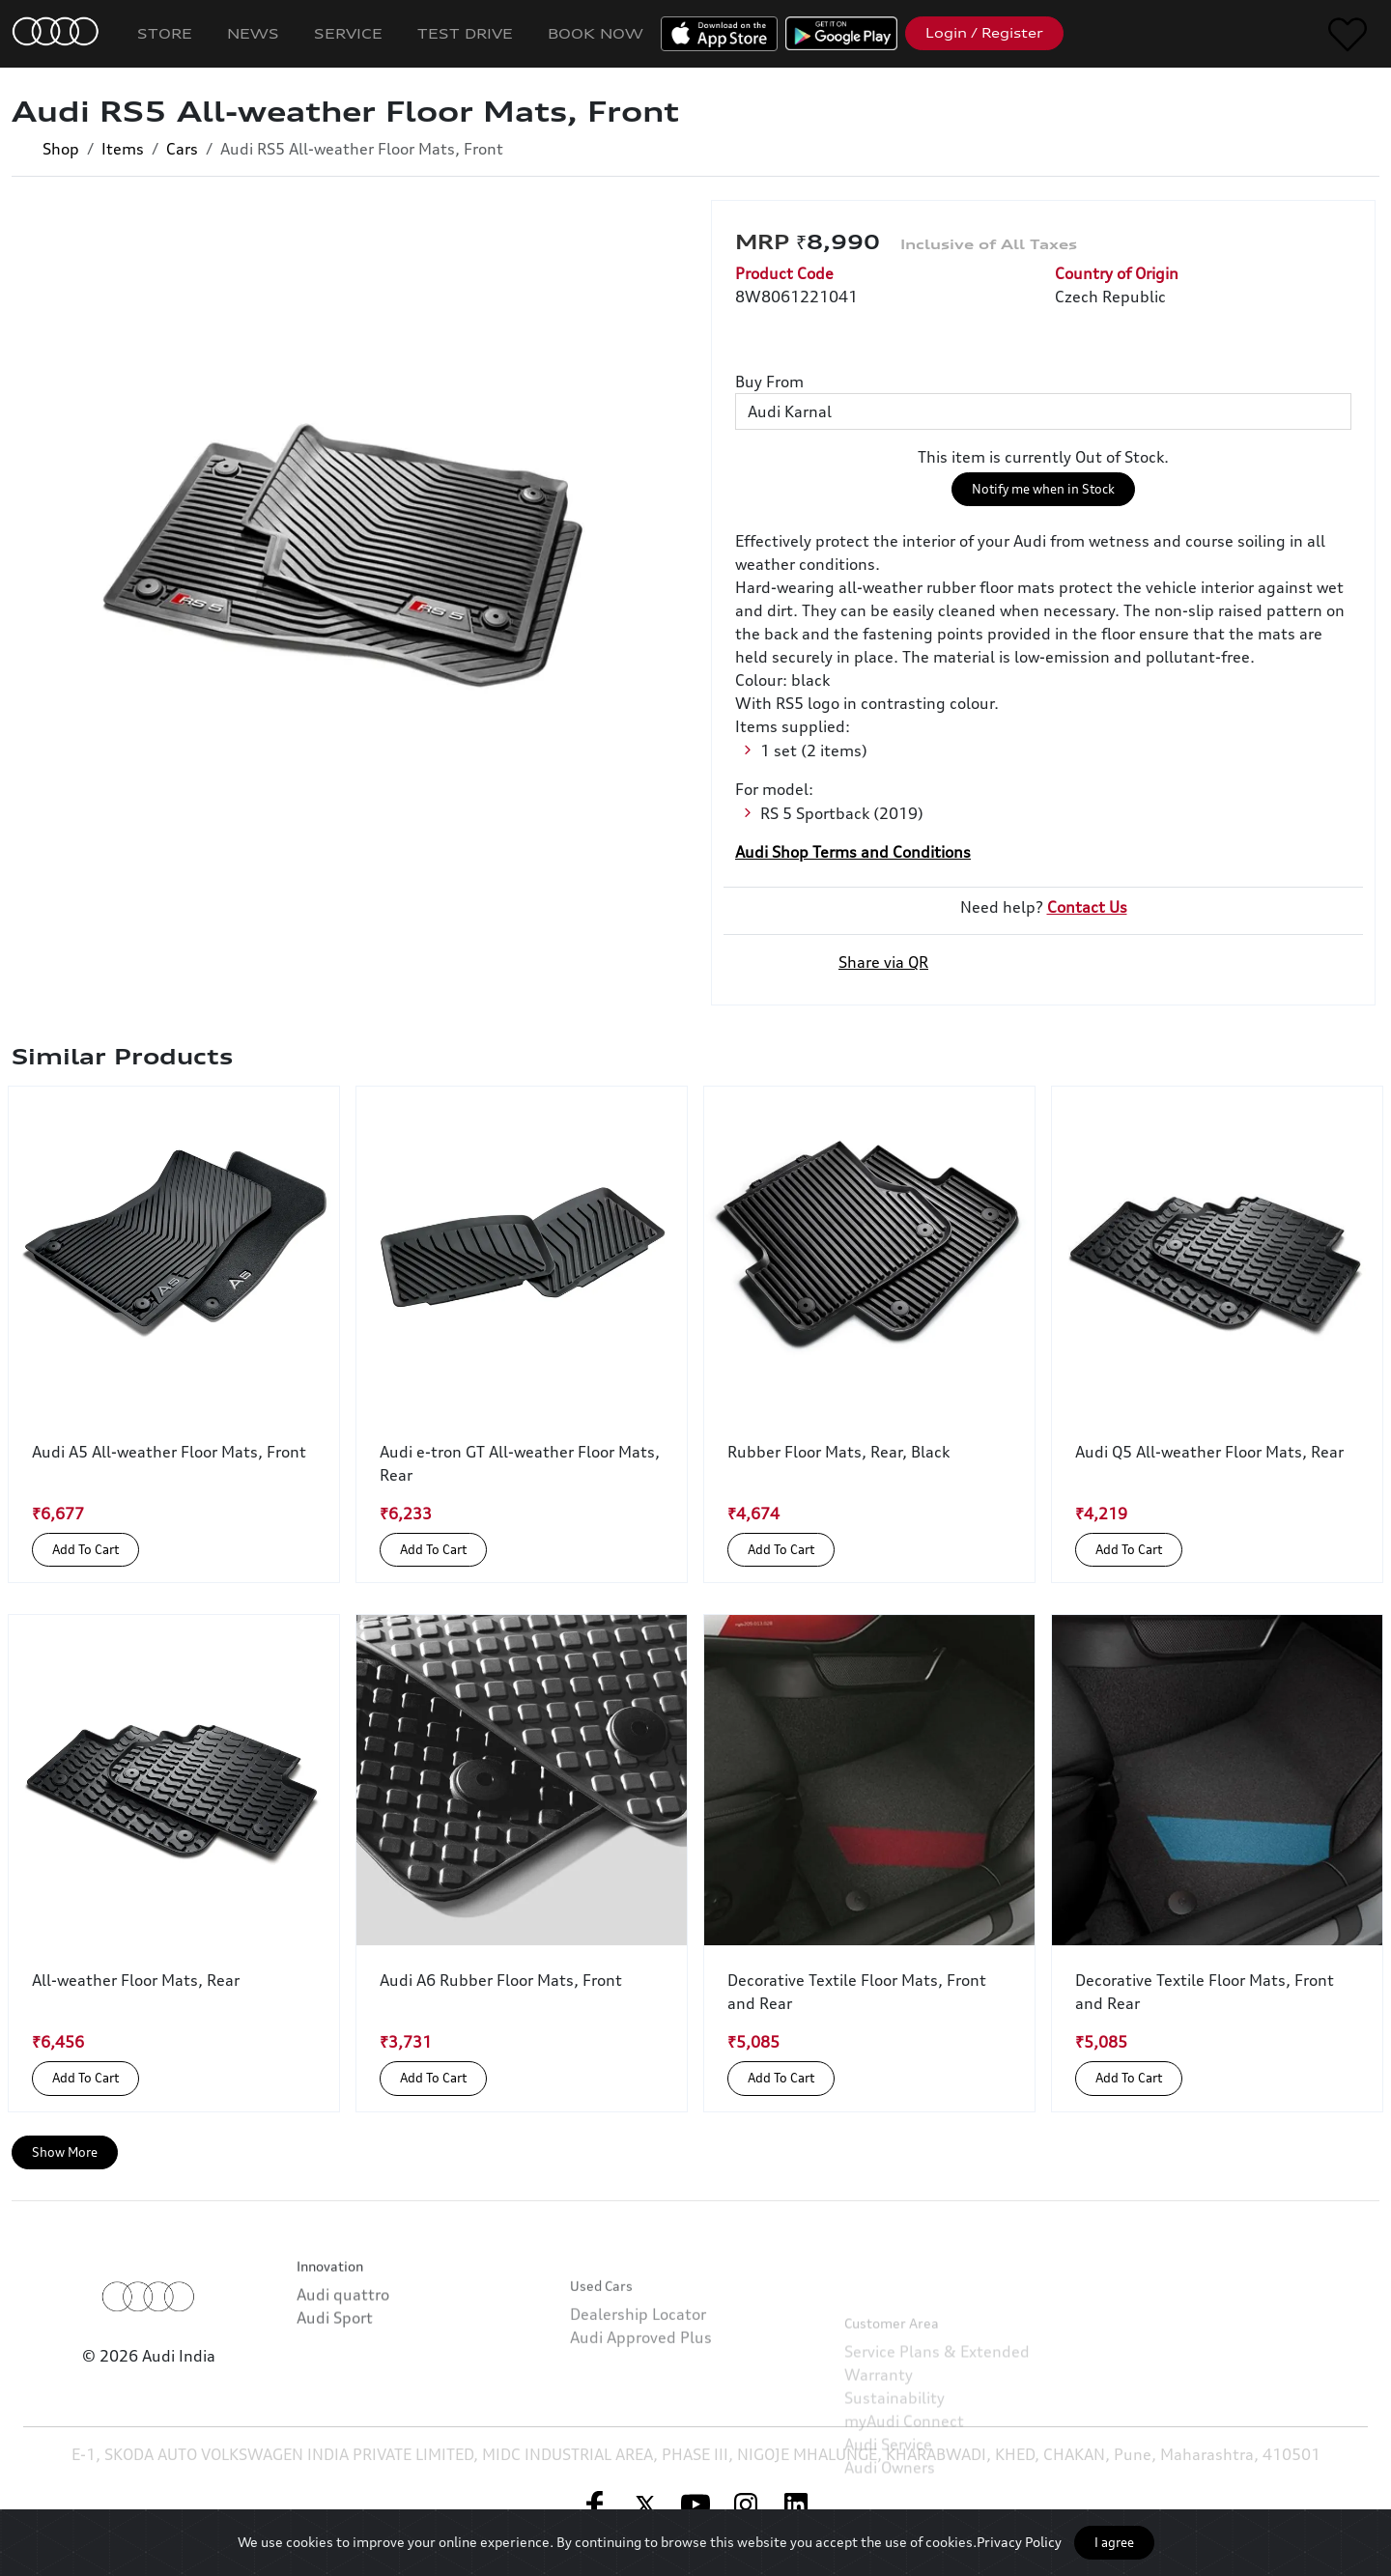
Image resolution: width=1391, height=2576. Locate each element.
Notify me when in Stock (1043, 488)
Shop (61, 148)
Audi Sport (335, 2374)
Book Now (595, 33)
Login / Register (984, 33)
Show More (65, 2152)
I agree (1114, 2542)
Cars (182, 148)
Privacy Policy (1019, 2542)
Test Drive (465, 33)
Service (348, 33)
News (253, 33)
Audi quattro (343, 2351)
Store (164, 33)
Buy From (769, 381)
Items (122, 148)
